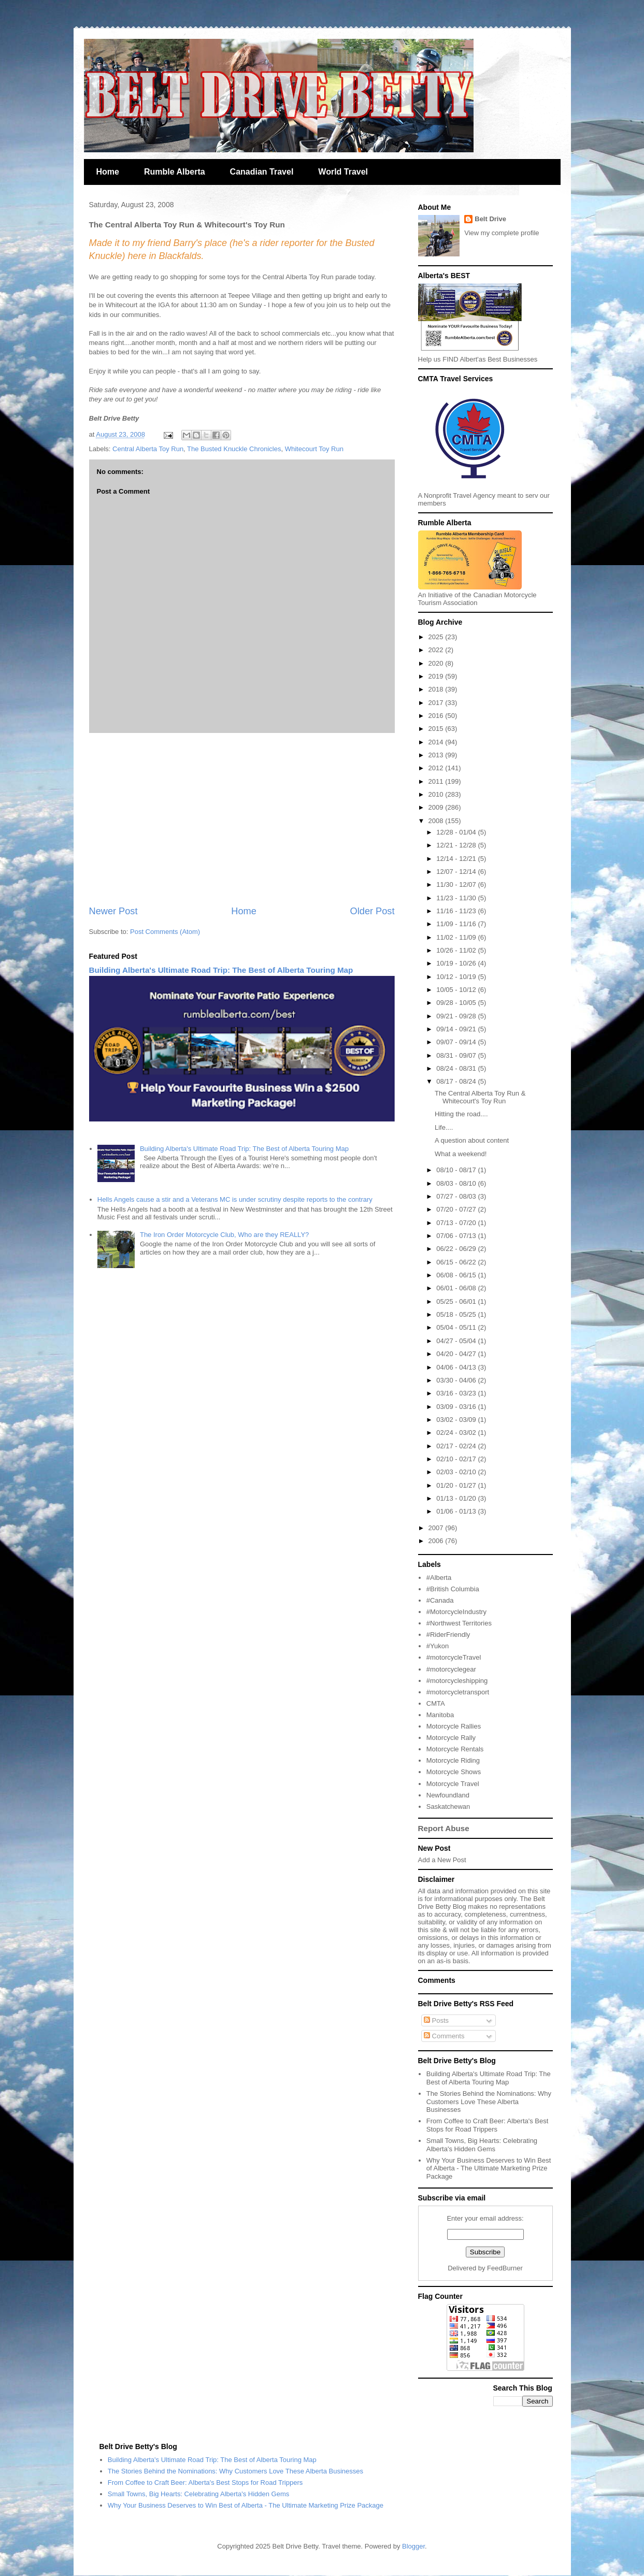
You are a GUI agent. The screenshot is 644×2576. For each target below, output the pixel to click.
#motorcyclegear (451, 1669)
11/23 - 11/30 (457, 898)
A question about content (472, 1140)
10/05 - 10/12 (457, 990)
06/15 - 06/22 (457, 1262)
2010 (437, 794)
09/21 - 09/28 (457, 1016)
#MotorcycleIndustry (456, 1612)
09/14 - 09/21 (457, 1029)
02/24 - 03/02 (457, 1432)
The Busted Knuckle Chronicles (234, 449)
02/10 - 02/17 (457, 1459)
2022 (437, 650)
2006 (437, 1541)
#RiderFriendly (448, 1634)
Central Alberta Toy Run (147, 449)
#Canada (440, 1600)
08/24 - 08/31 (457, 1068)
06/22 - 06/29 (457, 1249)
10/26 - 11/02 (457, 950)
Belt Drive (490, 219)
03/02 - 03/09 (457, 1419)
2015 (437, 728)
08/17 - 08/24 (457, 1081)
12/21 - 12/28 (457, 845)
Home (107, 171)
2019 (437, 676)
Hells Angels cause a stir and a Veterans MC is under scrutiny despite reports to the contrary (235, 1199)
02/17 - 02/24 (457, 1446)
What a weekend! (460, 1154)
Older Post (372, 911)
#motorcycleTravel (453, 1657)
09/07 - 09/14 (457, 1042)
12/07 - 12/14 (457, 871)
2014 (437, 742)
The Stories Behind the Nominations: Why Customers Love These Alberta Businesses (488, 2101)
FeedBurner (505, 2268)
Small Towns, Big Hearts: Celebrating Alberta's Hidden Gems (481, 2145)
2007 (437, 1528)
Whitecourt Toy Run (314, 449)
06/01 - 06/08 (457, 1288)
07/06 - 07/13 (457, 1236)
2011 (437, 781)
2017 (437, 703)
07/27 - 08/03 (457, 1196)
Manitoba (440, 1715)
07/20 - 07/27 (457, 1209)
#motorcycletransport (457, 1692)
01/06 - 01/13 (457, 1511)
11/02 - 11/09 (457, 937)
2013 (437, 755)
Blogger (413, 2546)
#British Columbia (452, 1589)
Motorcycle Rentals (455, 1749)
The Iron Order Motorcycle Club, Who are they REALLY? (224, 1235)
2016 (437, 715)
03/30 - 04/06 (457, 1380)
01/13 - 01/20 (457, 1498)
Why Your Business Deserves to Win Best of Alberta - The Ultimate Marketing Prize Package (488, 2168)
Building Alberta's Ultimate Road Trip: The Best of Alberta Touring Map (221, 970)
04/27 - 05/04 (457, 1341)
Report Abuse (443, 1828)
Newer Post (113, 911)
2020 (437, 663)
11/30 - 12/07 (457, 884)
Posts (436, 2020)
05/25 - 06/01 (457, 1301)
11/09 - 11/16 (457, 924)
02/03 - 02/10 (457, 1472)
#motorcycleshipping (457, 1681)
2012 (437, 768)
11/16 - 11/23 (457, 911)
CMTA (435, 1703)
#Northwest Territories (459, 1623)
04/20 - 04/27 (457, 1354)
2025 (437, 637)
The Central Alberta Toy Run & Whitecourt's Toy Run (480, 1097)
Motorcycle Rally (451, 1738)
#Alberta (438, 1577)
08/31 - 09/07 (457, 1055)
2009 (437, 807)
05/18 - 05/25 (457, 1314)
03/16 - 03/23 (457, 1393)
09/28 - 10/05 (457, 1002)
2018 (437, 689)
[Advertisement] (242, 818)
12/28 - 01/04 (457, 832)
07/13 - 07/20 (457, 1223)
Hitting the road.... (461, 1114)
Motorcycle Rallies (453, 1726)
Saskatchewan (448, 1806)
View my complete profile (501, 233)
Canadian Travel (262, 171)
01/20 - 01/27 (457, 1485)
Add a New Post (442, 1860)
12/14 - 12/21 (457, 858)
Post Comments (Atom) (165, 932)
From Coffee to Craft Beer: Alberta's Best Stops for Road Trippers (487, 2125)
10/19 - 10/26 (457, 963)
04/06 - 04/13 (457, 1367)
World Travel (343, 171)
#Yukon (437, 1646)
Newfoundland (447, 1795)
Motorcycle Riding (453, 1760)
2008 (437, 821)
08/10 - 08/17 (457, 1170)
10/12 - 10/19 (457, 977)
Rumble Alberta (174, 171)
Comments (444, 2036)
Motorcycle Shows (453, 1772)
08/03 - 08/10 (457, 1183)
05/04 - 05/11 (457, 1327)
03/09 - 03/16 (457, 1407)
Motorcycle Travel (452, 1784)
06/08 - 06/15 (457, 1275)
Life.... (444, 1127)
